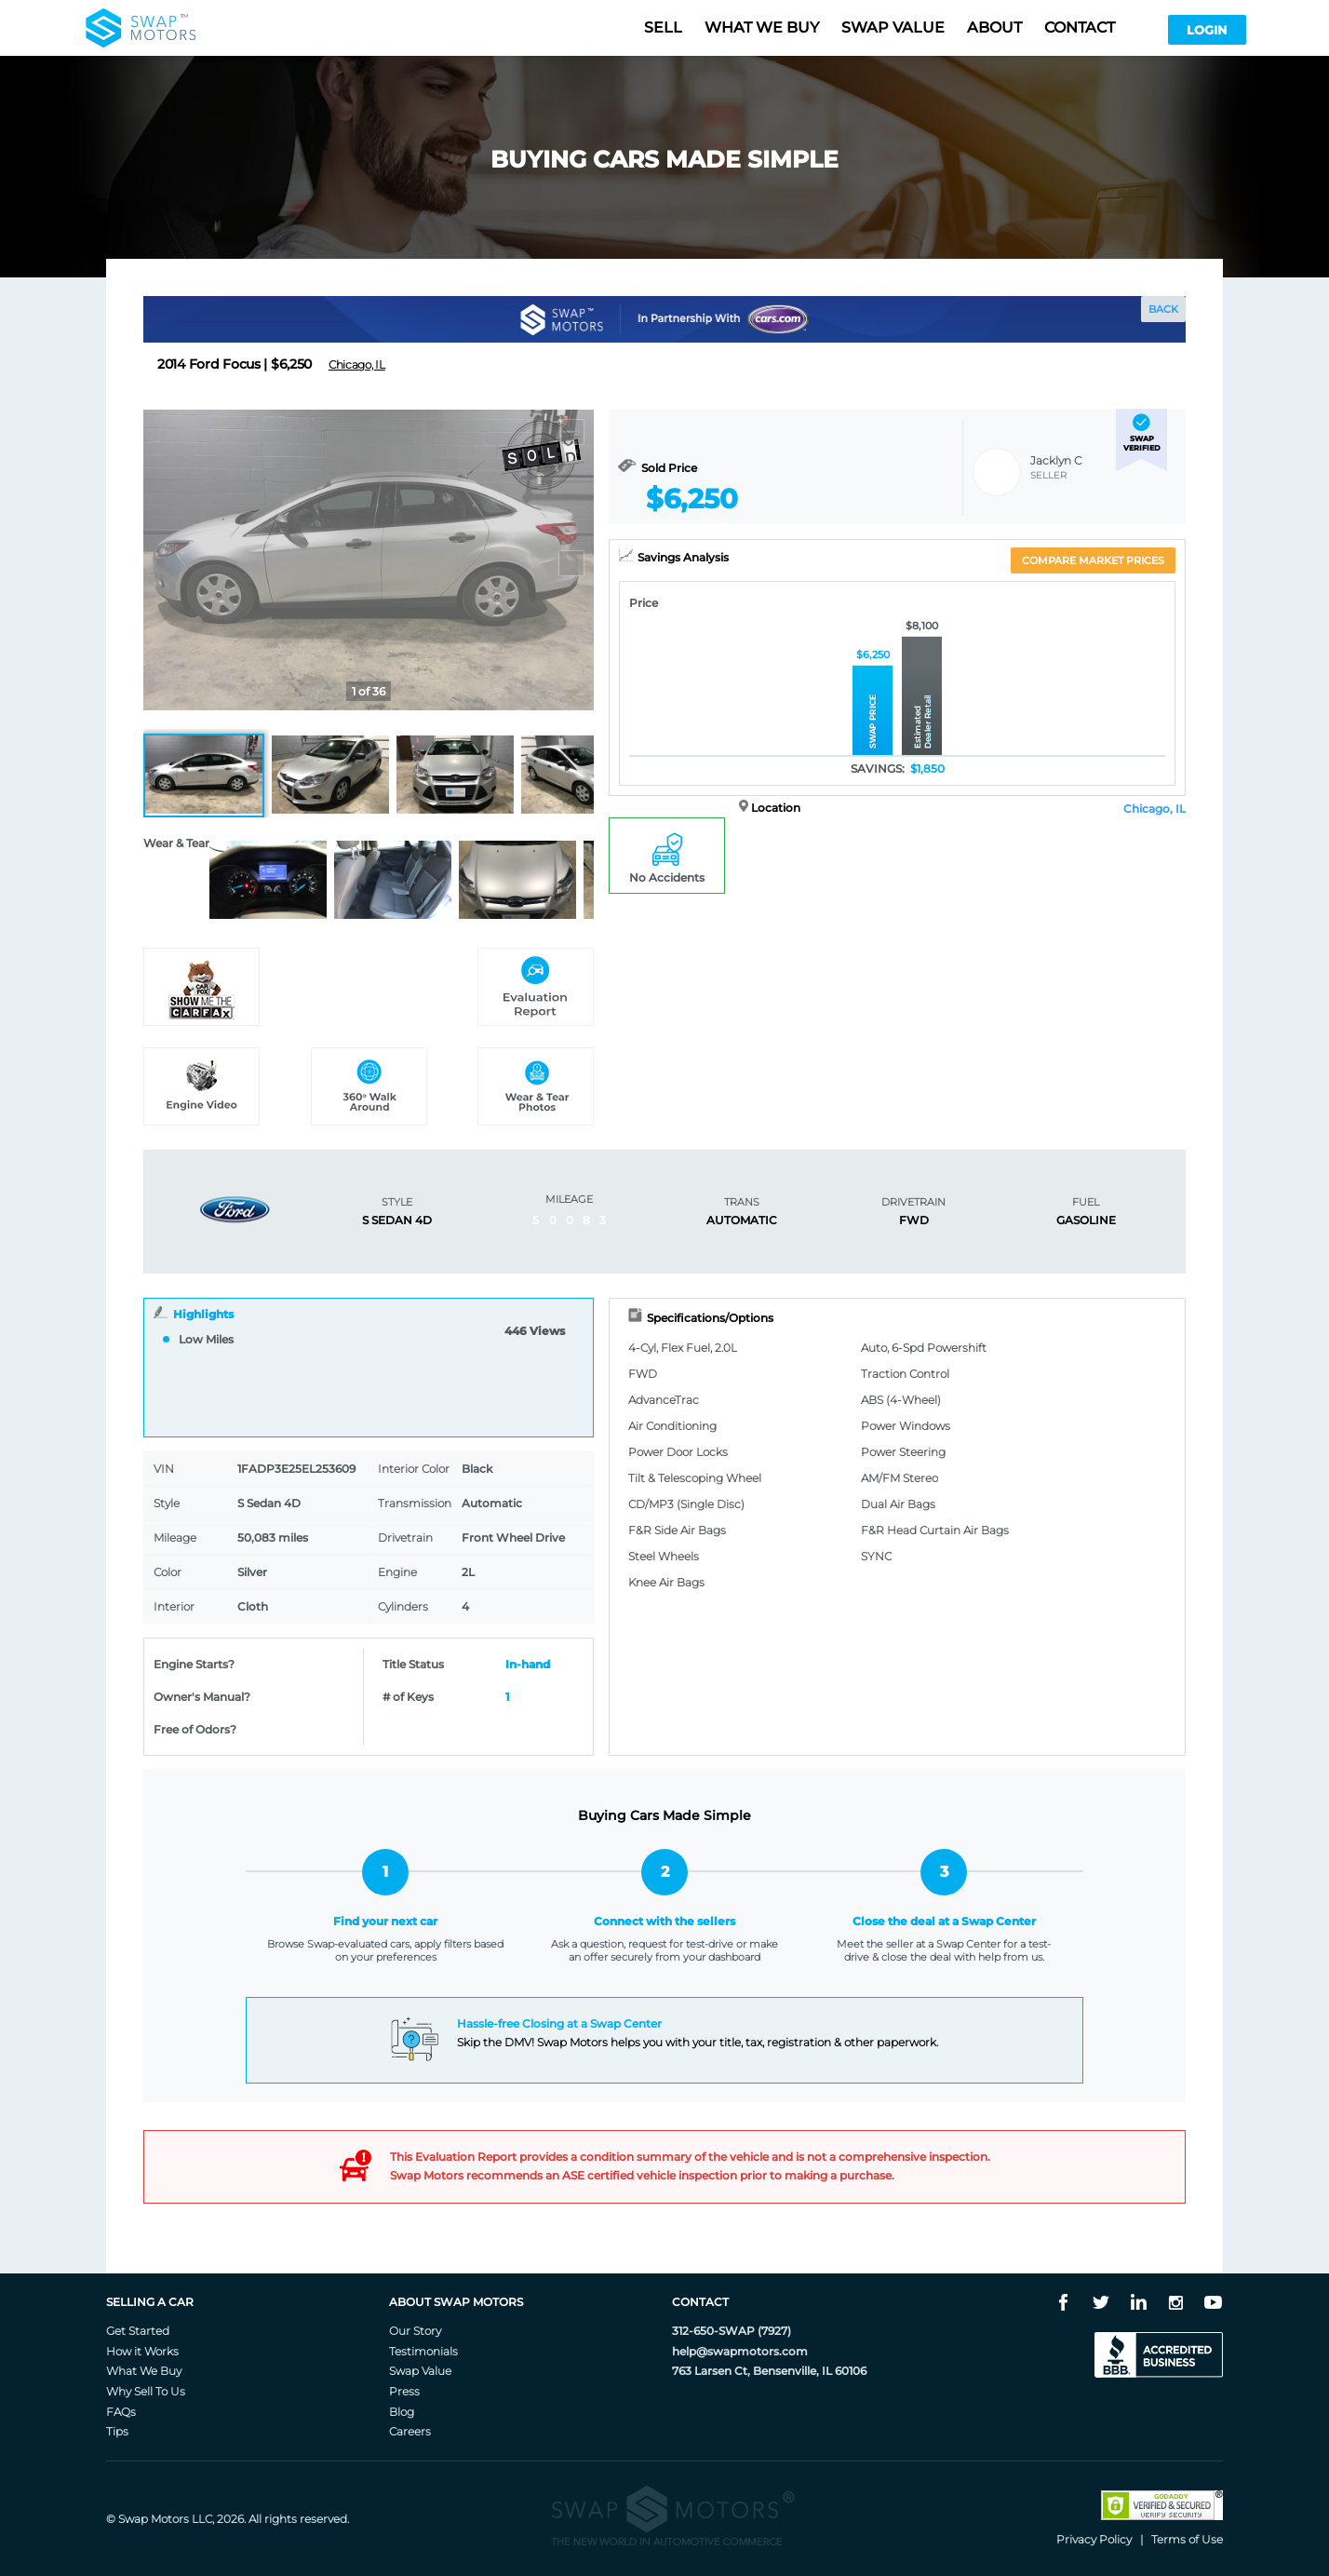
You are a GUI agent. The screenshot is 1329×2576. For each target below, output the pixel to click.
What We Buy (143, 2371)
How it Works (142, 2351)
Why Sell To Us (145, 2391)
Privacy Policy (1094, 2539)
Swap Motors (153, 2519)
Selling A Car (150, 2302)
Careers (410, 2431)
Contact (1079, 27)
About (994, 27)
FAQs (121, 2412)
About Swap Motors (456, 2302)
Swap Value (420, 2371)
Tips (117, 2431)
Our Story (415, 2331)
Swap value (893, 27)
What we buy (762, 27)
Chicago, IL (1154, 809)
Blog (401, 2412)
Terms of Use (1187, 2539)
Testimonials (423, 2351)
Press (404, 2391)
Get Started (137, 2331)
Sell (663, 27)
